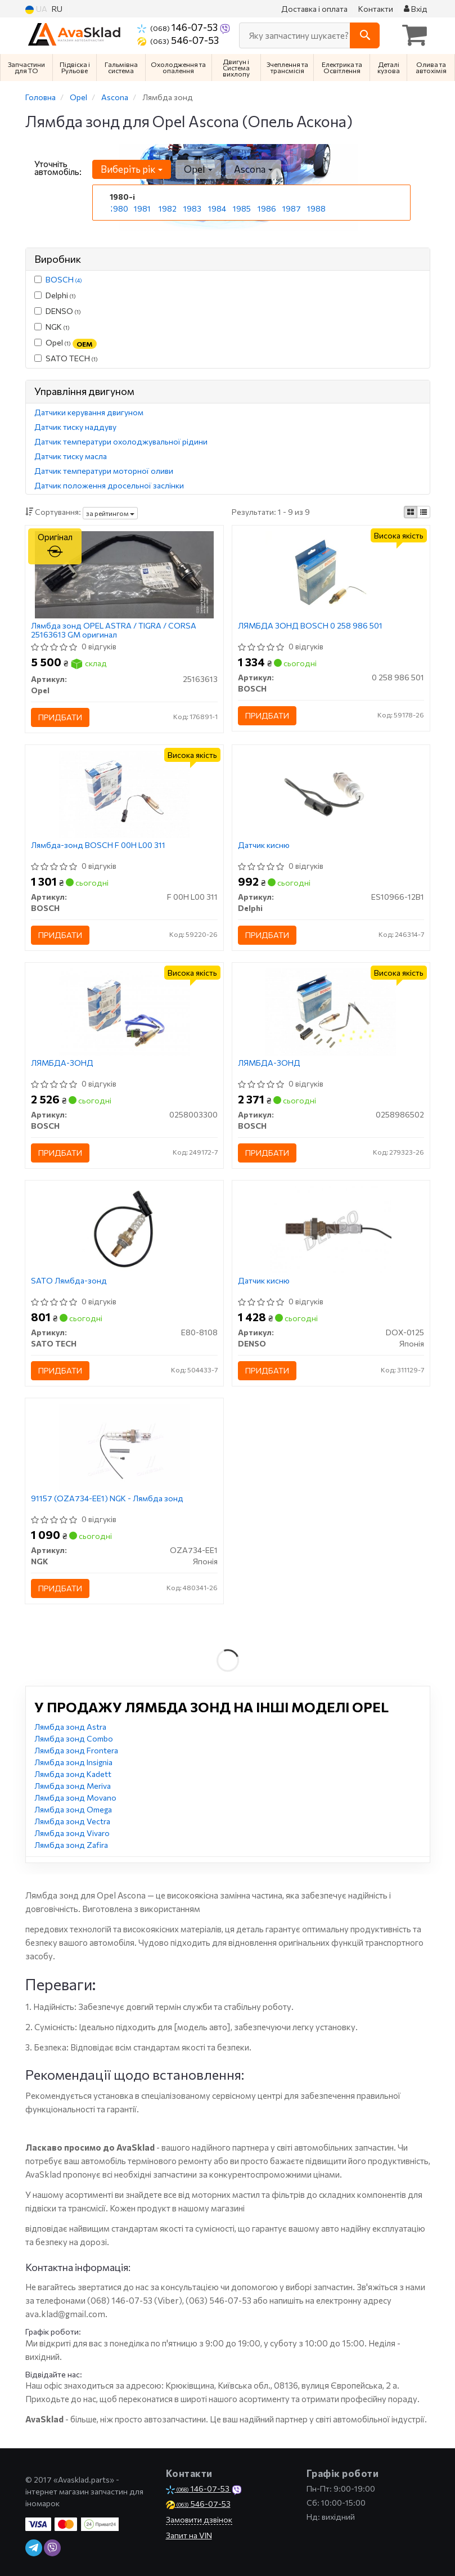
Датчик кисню (264, 845)
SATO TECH (66, 358)
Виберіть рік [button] (132, 169)
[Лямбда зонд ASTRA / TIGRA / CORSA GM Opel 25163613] (124, 573)
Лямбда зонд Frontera (76, 1750)
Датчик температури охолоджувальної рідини (121, 441)
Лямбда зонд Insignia (73, 1762)
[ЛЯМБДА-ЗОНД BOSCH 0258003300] (124, 1011)
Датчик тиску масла (70, 456)
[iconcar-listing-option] (423, 512)
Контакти (375, 9)
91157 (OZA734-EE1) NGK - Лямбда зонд (107, 1498)
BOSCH (64, 279)
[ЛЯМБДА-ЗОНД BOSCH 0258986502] (330, 1011)
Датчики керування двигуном (88, 412)
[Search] (365, 35)
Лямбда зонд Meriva (72, 1785)
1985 (242, 208)
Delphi (55, 295)
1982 (168, 208)
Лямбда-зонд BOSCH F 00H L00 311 (98, 845)
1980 (119, 208)
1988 (316, 208)
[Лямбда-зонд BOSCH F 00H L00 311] (124, 793)
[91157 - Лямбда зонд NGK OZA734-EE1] (124, 1446)
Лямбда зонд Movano (75, 1797)
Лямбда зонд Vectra (72, 1821)
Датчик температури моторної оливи (103, 470)
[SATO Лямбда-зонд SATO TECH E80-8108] (124, 1228)
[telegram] (33, 2547)
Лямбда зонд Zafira (71, 1845)
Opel (65, 343)
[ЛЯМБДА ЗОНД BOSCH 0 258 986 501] (330, 573)
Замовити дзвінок (199, 2519)
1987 (291, 208)
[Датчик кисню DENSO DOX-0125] (330, 1228)
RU (57, 9)
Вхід (415, 9)
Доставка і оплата (314, 9)
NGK (52, 326)
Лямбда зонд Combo (73, 1738)
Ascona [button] (253, 169)
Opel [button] (198, 169)
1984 (217, 208)
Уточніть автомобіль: (58, 168)
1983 (192, 208)
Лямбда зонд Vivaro (72, 1833)
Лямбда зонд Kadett (72, 1774)
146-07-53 (178, 27)
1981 (142, 208)
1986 (267, 208)
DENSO (57, 311)
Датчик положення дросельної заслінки (109, 485)
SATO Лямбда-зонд (69, 1280)
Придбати (60, 717)
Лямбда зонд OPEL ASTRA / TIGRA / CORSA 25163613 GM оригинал (113, 630)
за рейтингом (110, 513)
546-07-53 (178, 40)
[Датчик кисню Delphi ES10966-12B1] (330, 793)
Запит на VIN (189, 2535)
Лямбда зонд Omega (73, 1809)
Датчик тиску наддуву (75, 427)
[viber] (52, 2547)
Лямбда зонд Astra (70, 1726)
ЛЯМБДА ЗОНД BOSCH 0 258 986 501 (310, 625)
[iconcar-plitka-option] (410, 512)
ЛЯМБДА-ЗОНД (62, 1062)
